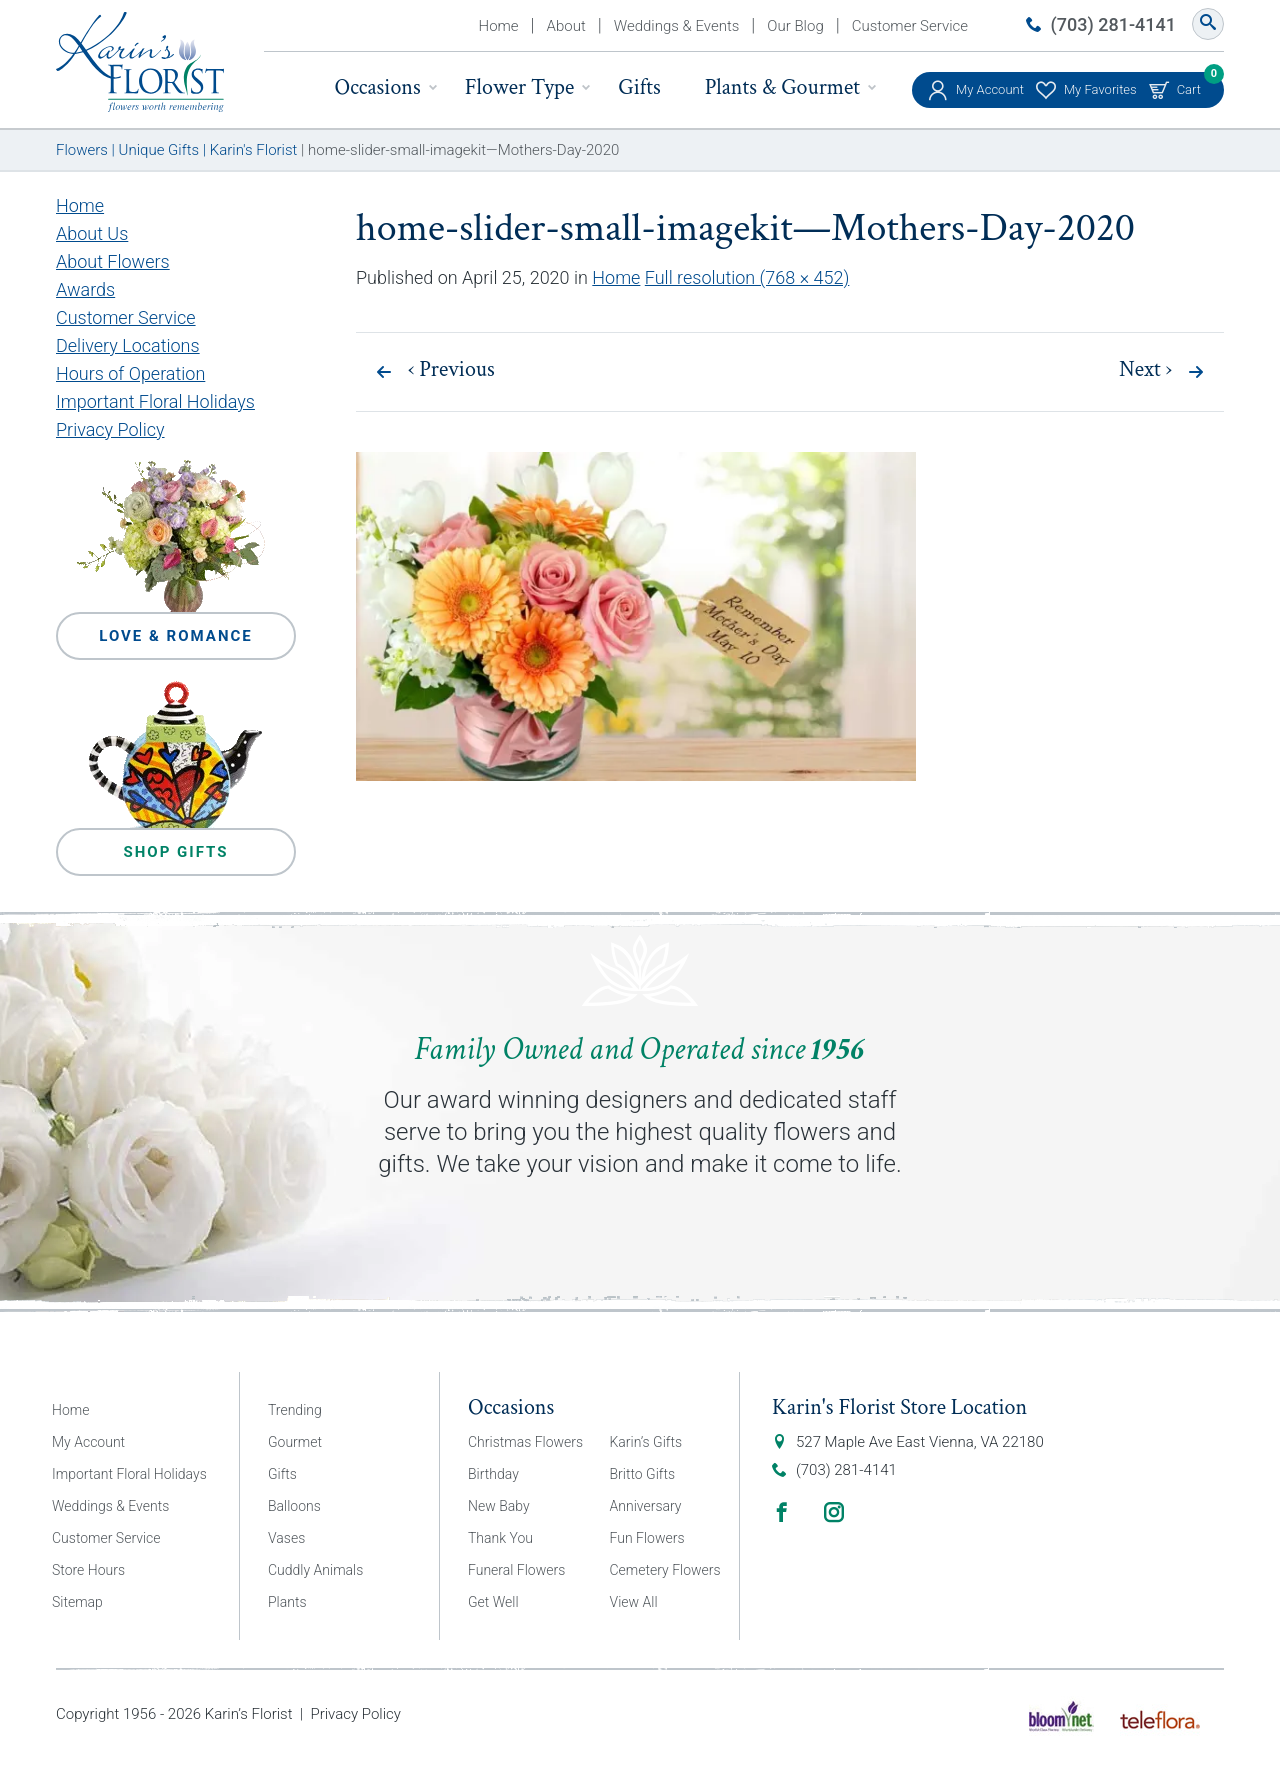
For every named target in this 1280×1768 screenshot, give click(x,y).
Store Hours (88, 1570)
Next (1145, 370)
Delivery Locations (128, 345)
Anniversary (646, 1506)
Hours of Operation (130, 373)
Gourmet (295, 1442)
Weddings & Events (677, 26)
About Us (92, 233)
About (566, 26)
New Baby (499, 1506)
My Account (990, 89)
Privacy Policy (110, 429)
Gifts (639, 87)
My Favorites (1100, 89)
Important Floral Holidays (155, 401)
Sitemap (77, 1602)
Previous (451, 370)
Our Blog (795, 26)
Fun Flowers (647, 1538)
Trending (295, 1410)
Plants (287, 1602)
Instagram (834, 1512)
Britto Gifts (643, 1474)
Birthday (493, 1474)
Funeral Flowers (516, 1570)
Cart (1189, 84)
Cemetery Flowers (665, 1570)
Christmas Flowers (525, 1442)
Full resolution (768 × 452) (747, 277)
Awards (85, 289)
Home (499, 26)
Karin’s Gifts (646, 1442)
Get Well (493, 1602)
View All (634, 1602)
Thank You (500, 1538)
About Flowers (113, 261)
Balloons (294, 1506)
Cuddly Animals (315, 1570)
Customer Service (910, 26)
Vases (286, 1538)
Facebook (782, 1512)
